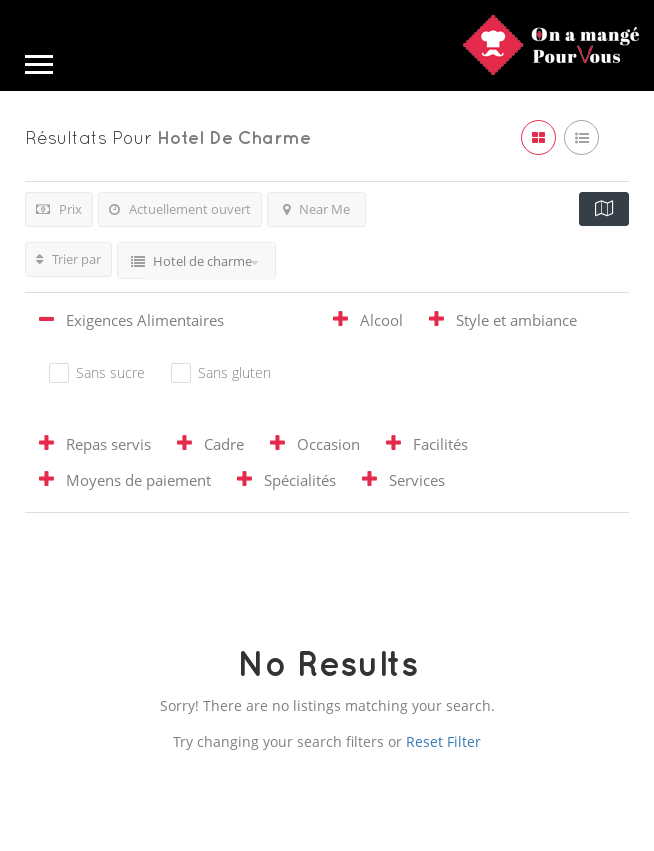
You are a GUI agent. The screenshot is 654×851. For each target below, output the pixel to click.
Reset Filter (443, 741)
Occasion (328, 444)
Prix (59, 209)
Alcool (381, 320)
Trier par (68, 259)
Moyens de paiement (138, 480)
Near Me (316, 209)
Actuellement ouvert (180, 209)
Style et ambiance (516, 320)
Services (417, 480)
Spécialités (300, 480)
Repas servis (108, 444)
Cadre (224, 444)
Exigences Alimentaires (145, 320)
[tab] (173, 322)
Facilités (440, 444)
